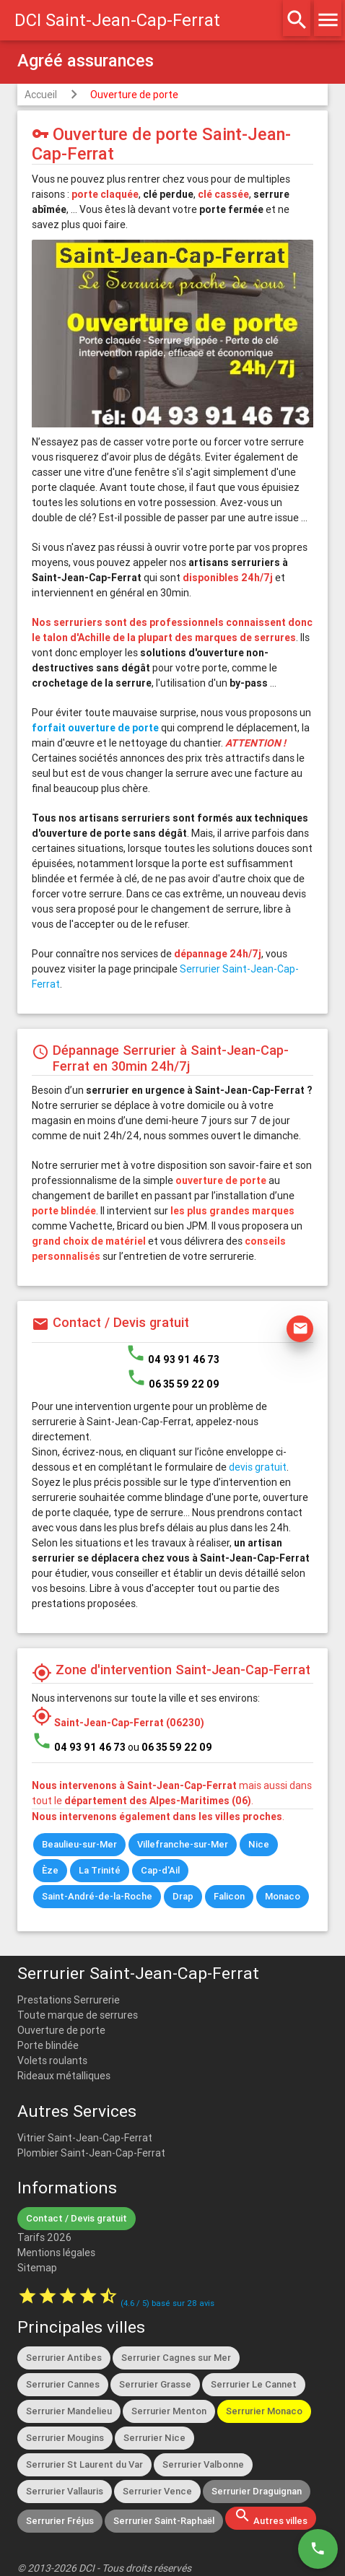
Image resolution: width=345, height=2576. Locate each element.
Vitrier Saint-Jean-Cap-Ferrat (84, 2137)
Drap (182, 1896)
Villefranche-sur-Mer (182, 1844)
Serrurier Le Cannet (254, 2384)
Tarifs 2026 (44, 2237)
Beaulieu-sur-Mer (79, 1844)
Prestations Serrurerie (68, 1999)
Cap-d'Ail (160, 1870)
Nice (258, 1844)
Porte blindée (48, 2045)
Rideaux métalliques (63, 2075)
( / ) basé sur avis (167, 2303)
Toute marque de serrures (77, 2015)
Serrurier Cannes (63, 2384)
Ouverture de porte (134, 94)
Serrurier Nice (154, 2438)
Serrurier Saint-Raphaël (163, 2521)
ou (170, 1747)
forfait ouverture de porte (95, 727)
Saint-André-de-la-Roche (97, 1896)
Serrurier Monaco (264, 2411)
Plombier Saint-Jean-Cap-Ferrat (91, 2152)
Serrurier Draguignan (256, 2491)
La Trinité (100, 1870)
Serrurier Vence (157, 2491)
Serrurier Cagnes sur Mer (176, 2357)
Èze (50, 1870)
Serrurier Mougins (65, 2438)
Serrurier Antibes (64, 2357)
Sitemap (37, 2267)
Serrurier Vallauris (64, 2491)
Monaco (282, 1896)
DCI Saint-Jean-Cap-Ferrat (117, 19)
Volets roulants (52, 2060)
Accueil (41, 94)
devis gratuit (258, 1467)
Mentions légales (56, 2252)
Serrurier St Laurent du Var (84, 2464)
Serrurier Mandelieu (69, 2411)
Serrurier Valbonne (203, 2464)
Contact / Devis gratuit (76, 2218)
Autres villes (270, 2517)
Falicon (229, 1896)
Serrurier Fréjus (60, 2521)
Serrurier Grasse (155, 2384)
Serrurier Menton (168, 2411)
